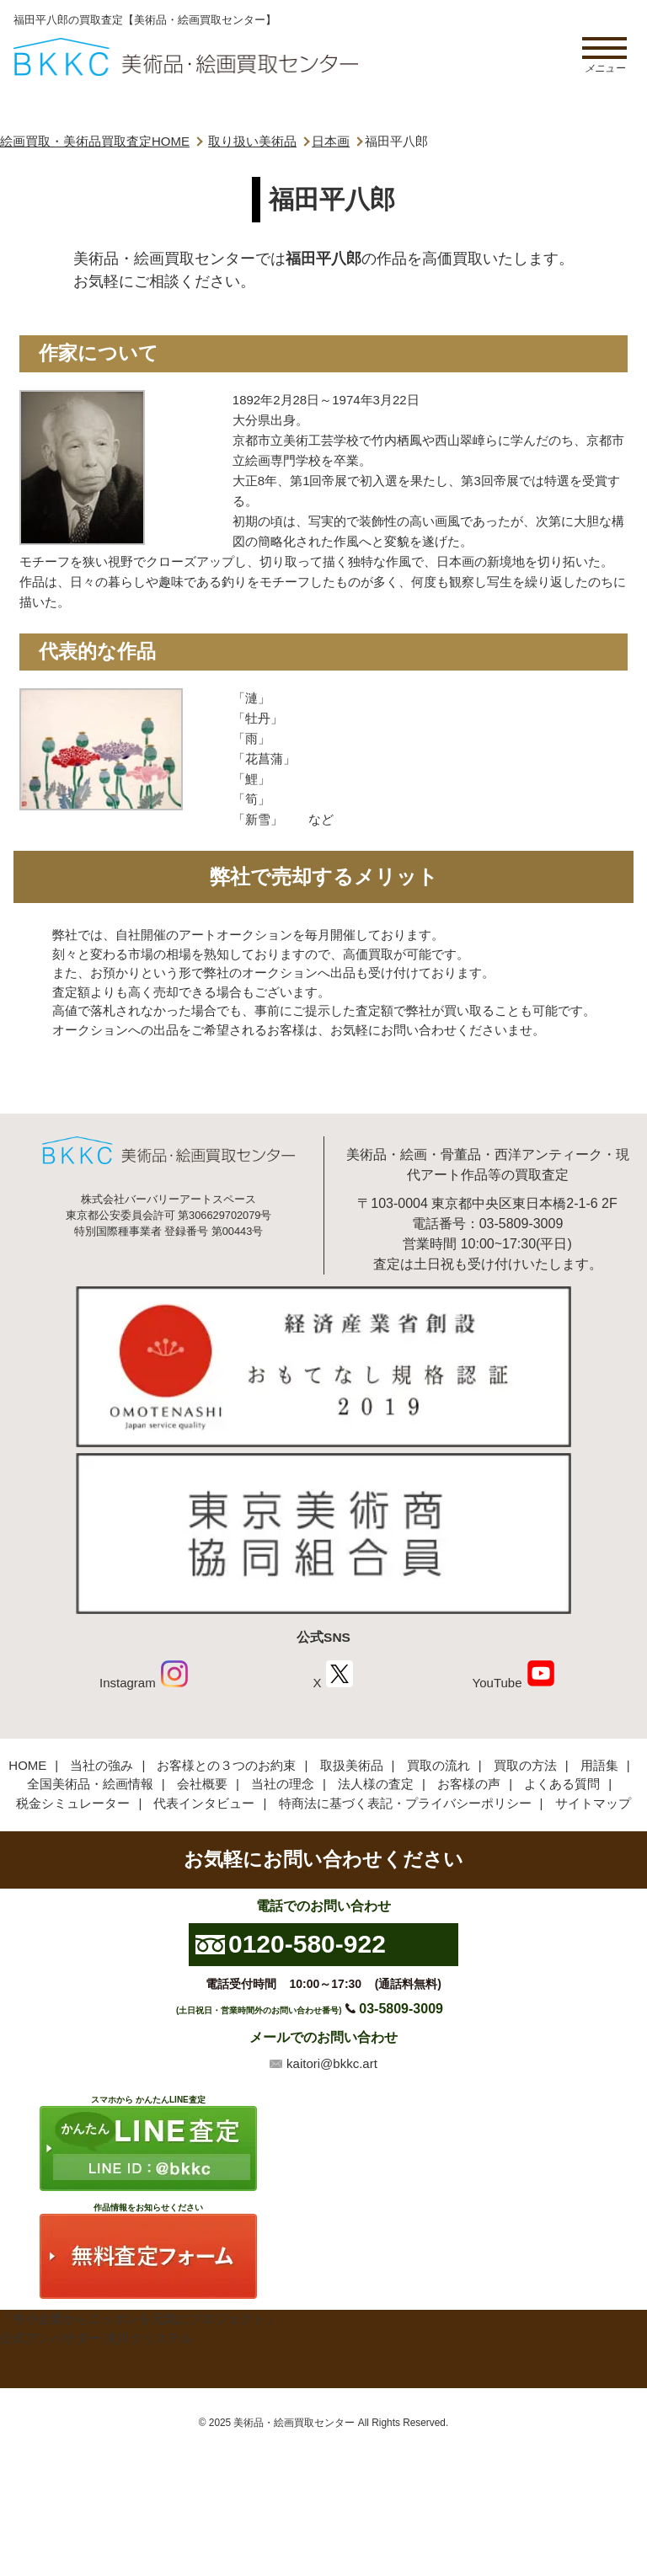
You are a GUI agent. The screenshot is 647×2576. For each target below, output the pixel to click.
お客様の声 (468, 1784)
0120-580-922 (307, 1944)
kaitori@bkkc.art (331, 2063)
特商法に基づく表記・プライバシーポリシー (405, 1803)
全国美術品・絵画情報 (90, 1784)
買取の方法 (525, 1765)
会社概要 (202, 1784)
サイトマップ (593, 1803)
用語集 (599, 1765)
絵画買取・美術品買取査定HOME (95, 141)
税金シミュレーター (73, 1803)
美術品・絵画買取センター (294, 2423)
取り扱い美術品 (252, 141)
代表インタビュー (203, 1803)
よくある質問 (562, 1784)
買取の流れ (438, 1765)
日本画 (331, 141)
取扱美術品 (351, 1765)
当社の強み (101, 1765)
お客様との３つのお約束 (226, 1765)
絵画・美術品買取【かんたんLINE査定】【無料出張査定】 (185, 57)
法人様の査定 (376, 1784)
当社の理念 (282, 1784)
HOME (27, 1765)
